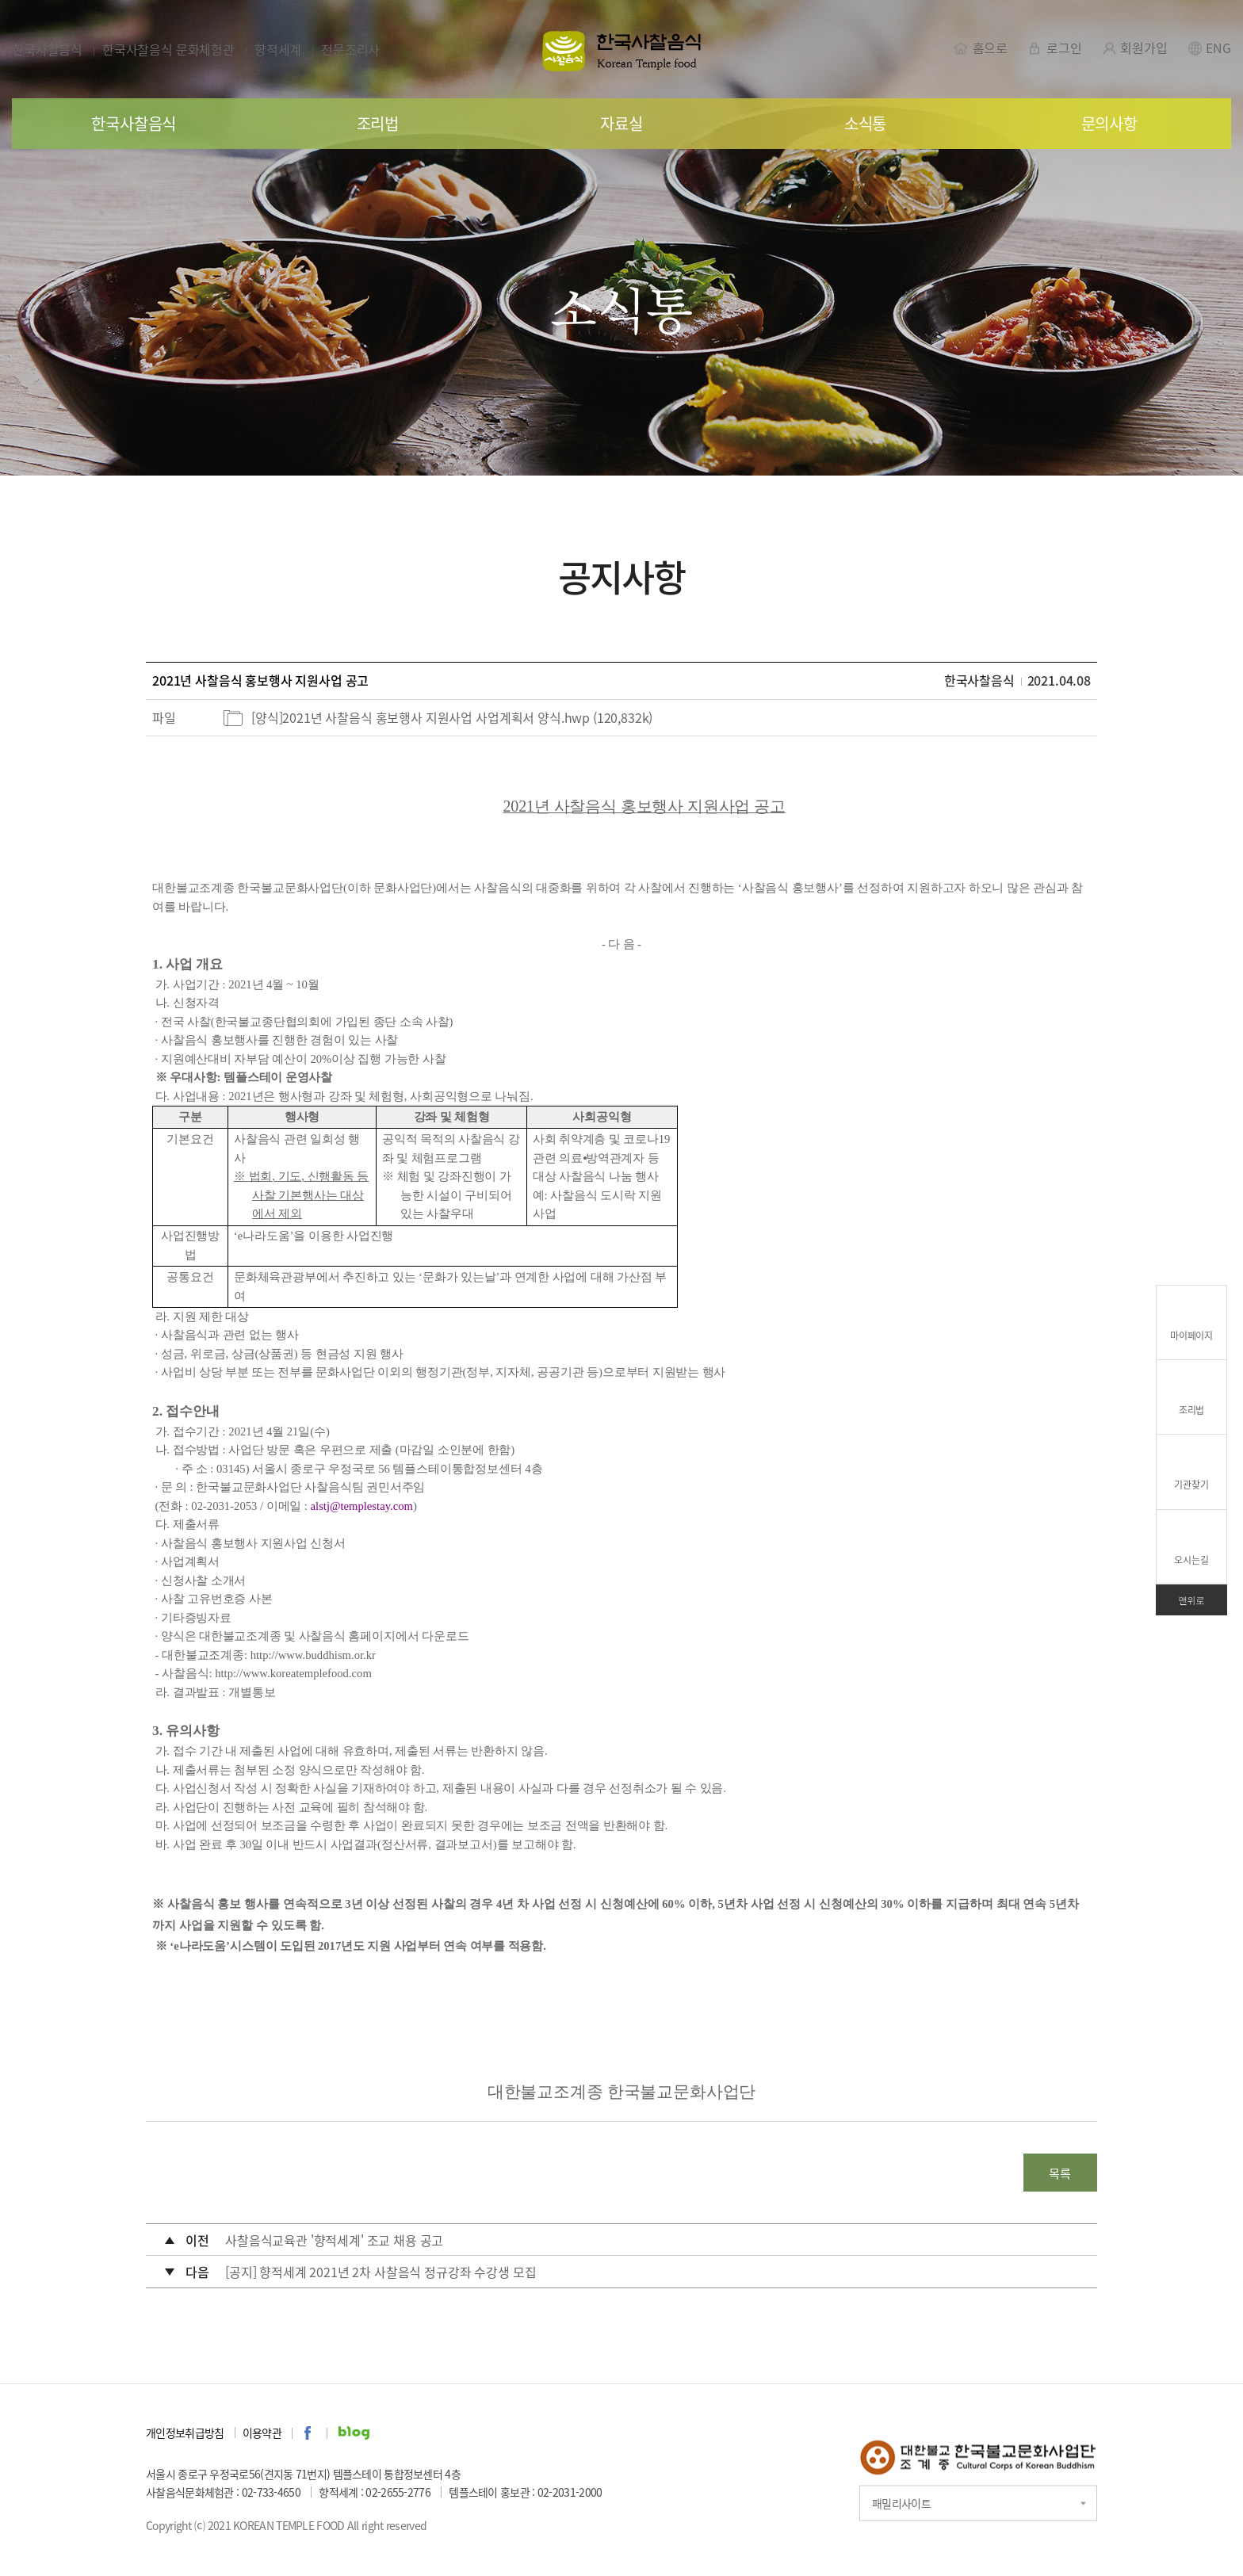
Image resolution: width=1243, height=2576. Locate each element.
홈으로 (980, 46)
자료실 (621, 123)
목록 (1057, 2174)
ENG (1208, 46)
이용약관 (262, 2434)
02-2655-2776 (397, 2493)
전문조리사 (350, 49)
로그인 (1054, 46)
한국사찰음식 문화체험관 (168, 49)
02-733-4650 (271, 2493)
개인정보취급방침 (185, 2434)
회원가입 (1133, 46)
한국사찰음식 (47, 49)
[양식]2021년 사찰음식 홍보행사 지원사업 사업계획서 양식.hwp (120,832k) (451, 717)
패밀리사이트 (901, 2504)
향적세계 (277, 49)
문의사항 (1109, 123)
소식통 (865, 123)
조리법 (378, 123)
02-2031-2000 (569, 2493)
